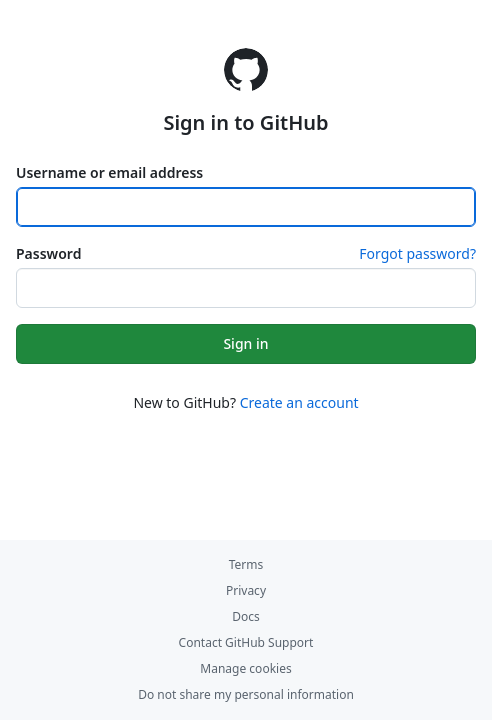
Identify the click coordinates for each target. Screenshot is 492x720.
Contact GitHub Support (246, 642)
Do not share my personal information (246, 694)
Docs (246, 616)
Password (48, 253)
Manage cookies (245, 668)
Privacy (246, 590)
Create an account (299, 402)
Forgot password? (417, 253)
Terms (246, 564)
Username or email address (109, 172)
